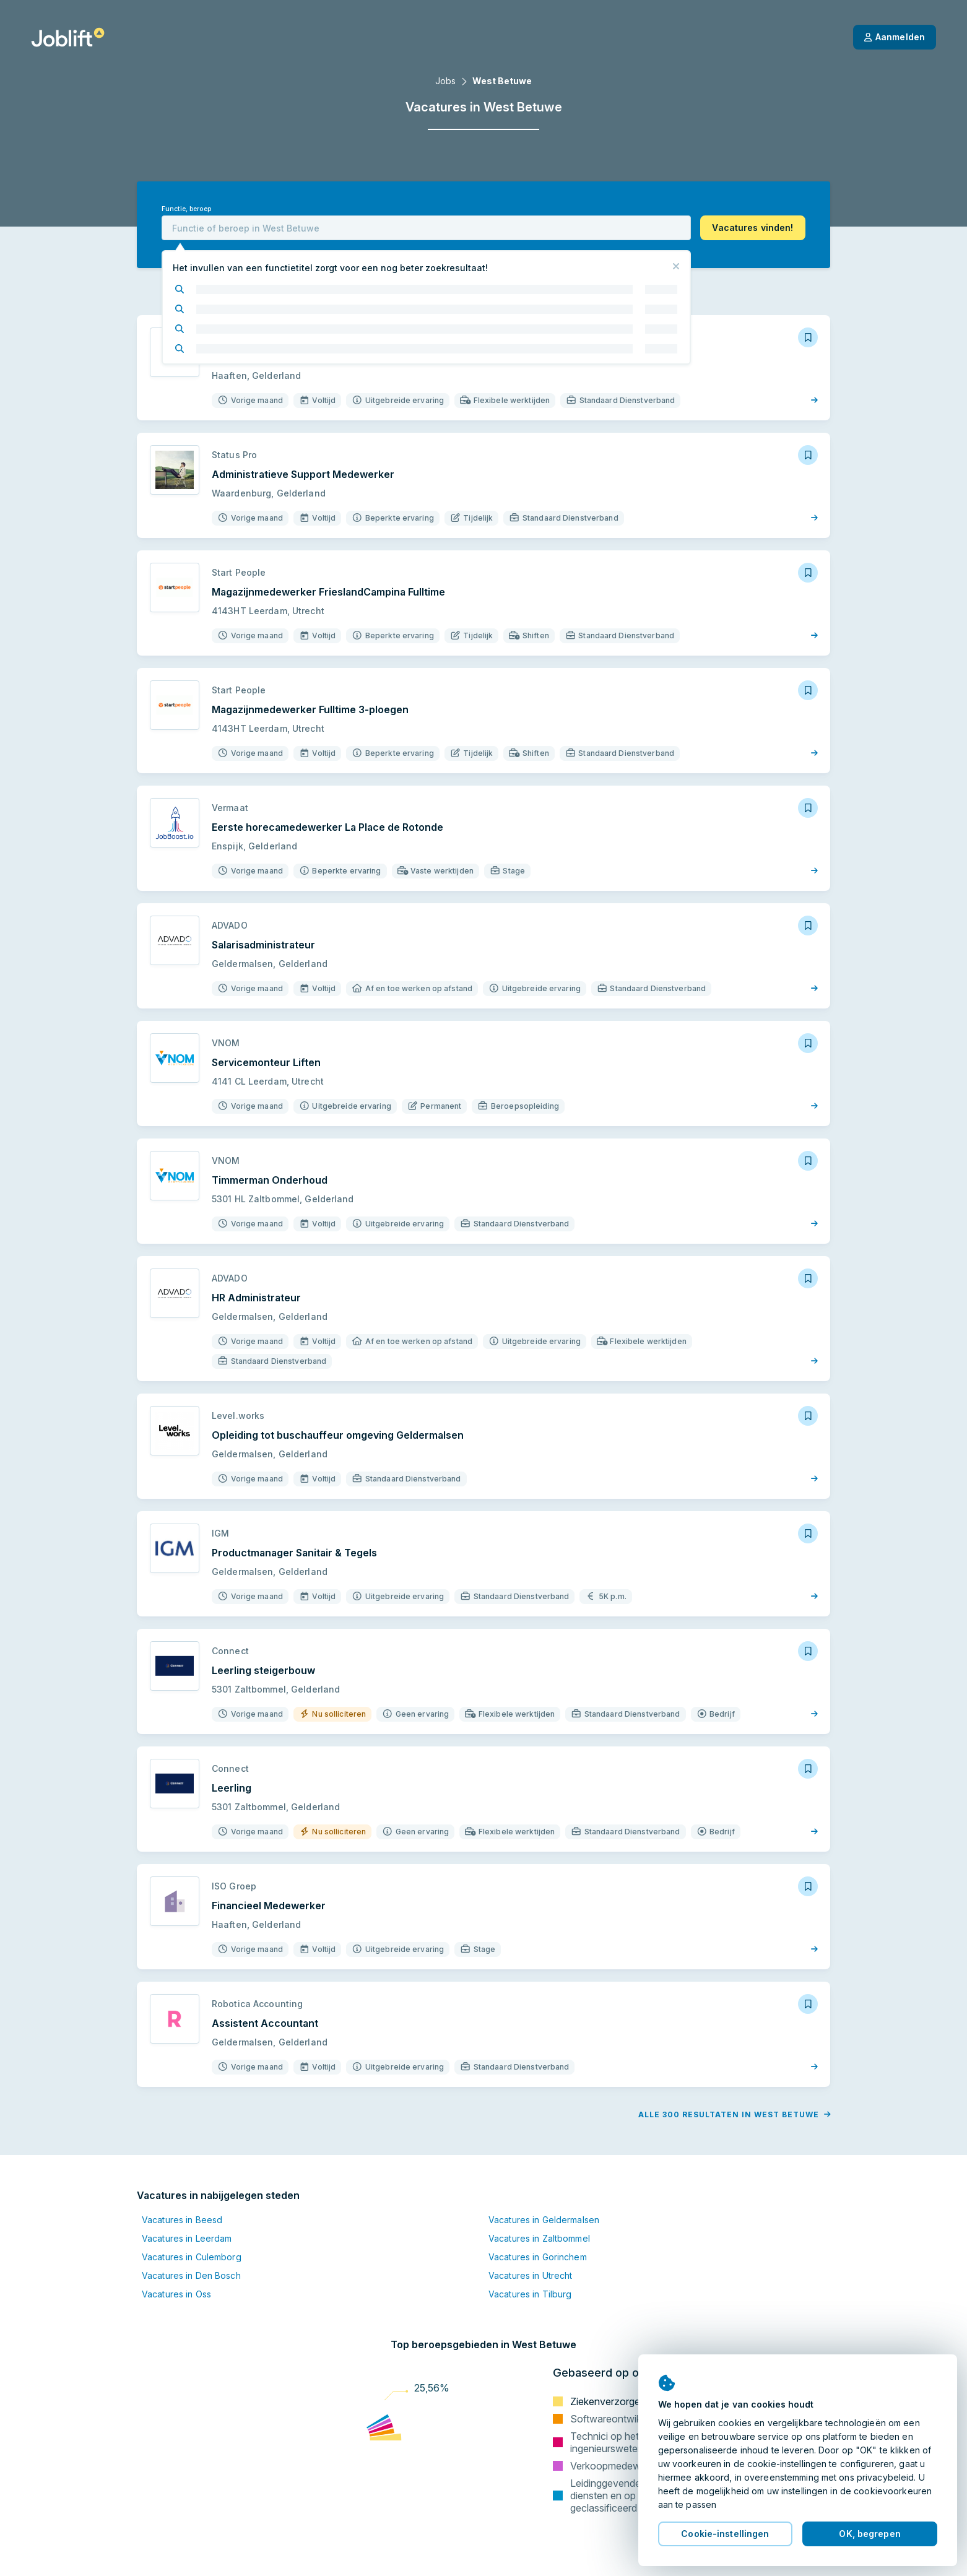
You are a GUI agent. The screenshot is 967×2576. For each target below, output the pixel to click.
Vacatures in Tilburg (529, 2294)
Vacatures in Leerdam (187, 2238)
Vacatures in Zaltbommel (539, 2238)
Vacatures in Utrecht (530, 2275)
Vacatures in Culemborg (191, 2257)
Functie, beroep (186, 209)
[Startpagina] (68, 37)
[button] (752, 227)
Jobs (445, 81)
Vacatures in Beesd (182, 2219)
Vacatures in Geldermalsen (543, 2219)
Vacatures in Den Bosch (191, 2275)
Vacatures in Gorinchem (537, 2257)
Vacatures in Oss (176, 2294)
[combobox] (426, 227)
